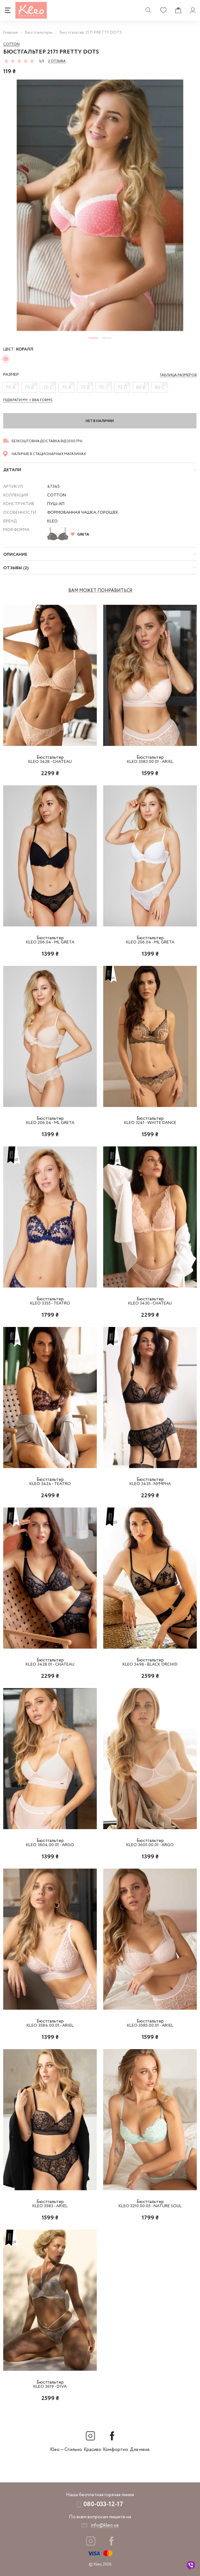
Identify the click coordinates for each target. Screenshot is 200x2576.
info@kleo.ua (105, 2525)
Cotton (11, 44)
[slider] (19, 61)
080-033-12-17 (103, 2504)
